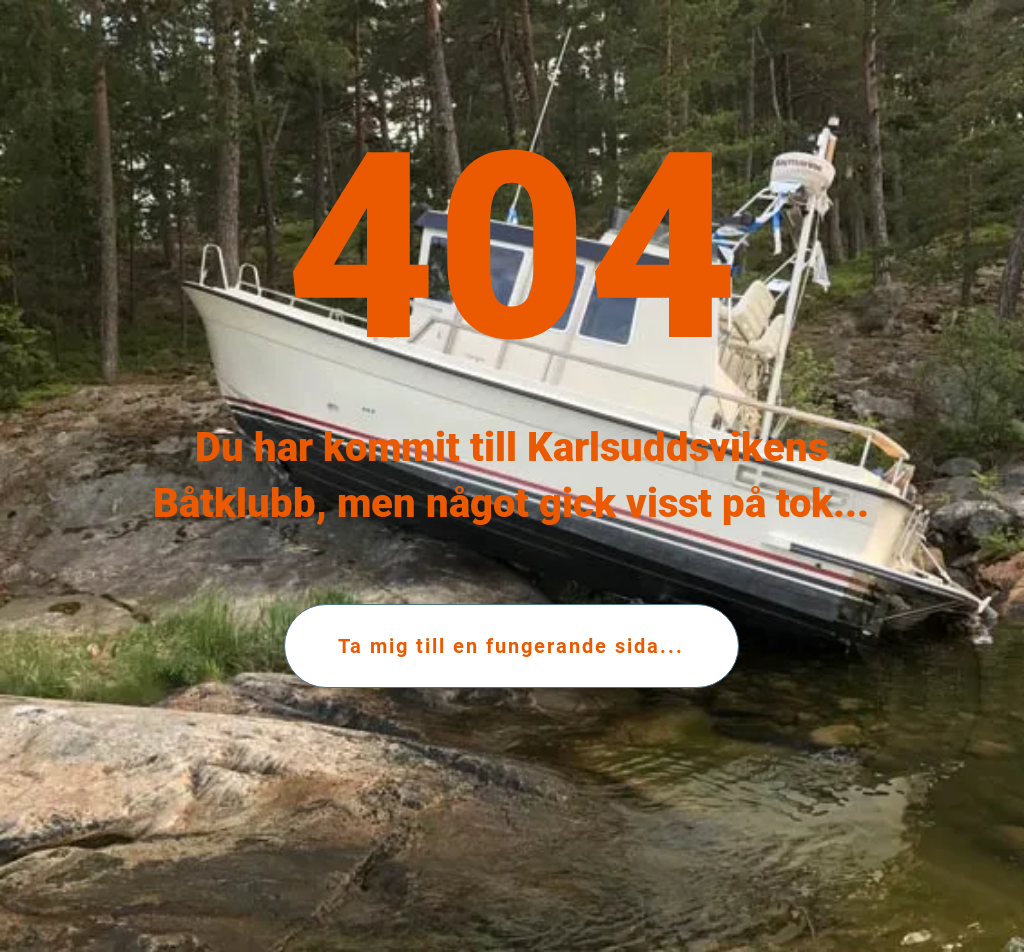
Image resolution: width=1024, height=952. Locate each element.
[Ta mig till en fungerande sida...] (511, 646)
